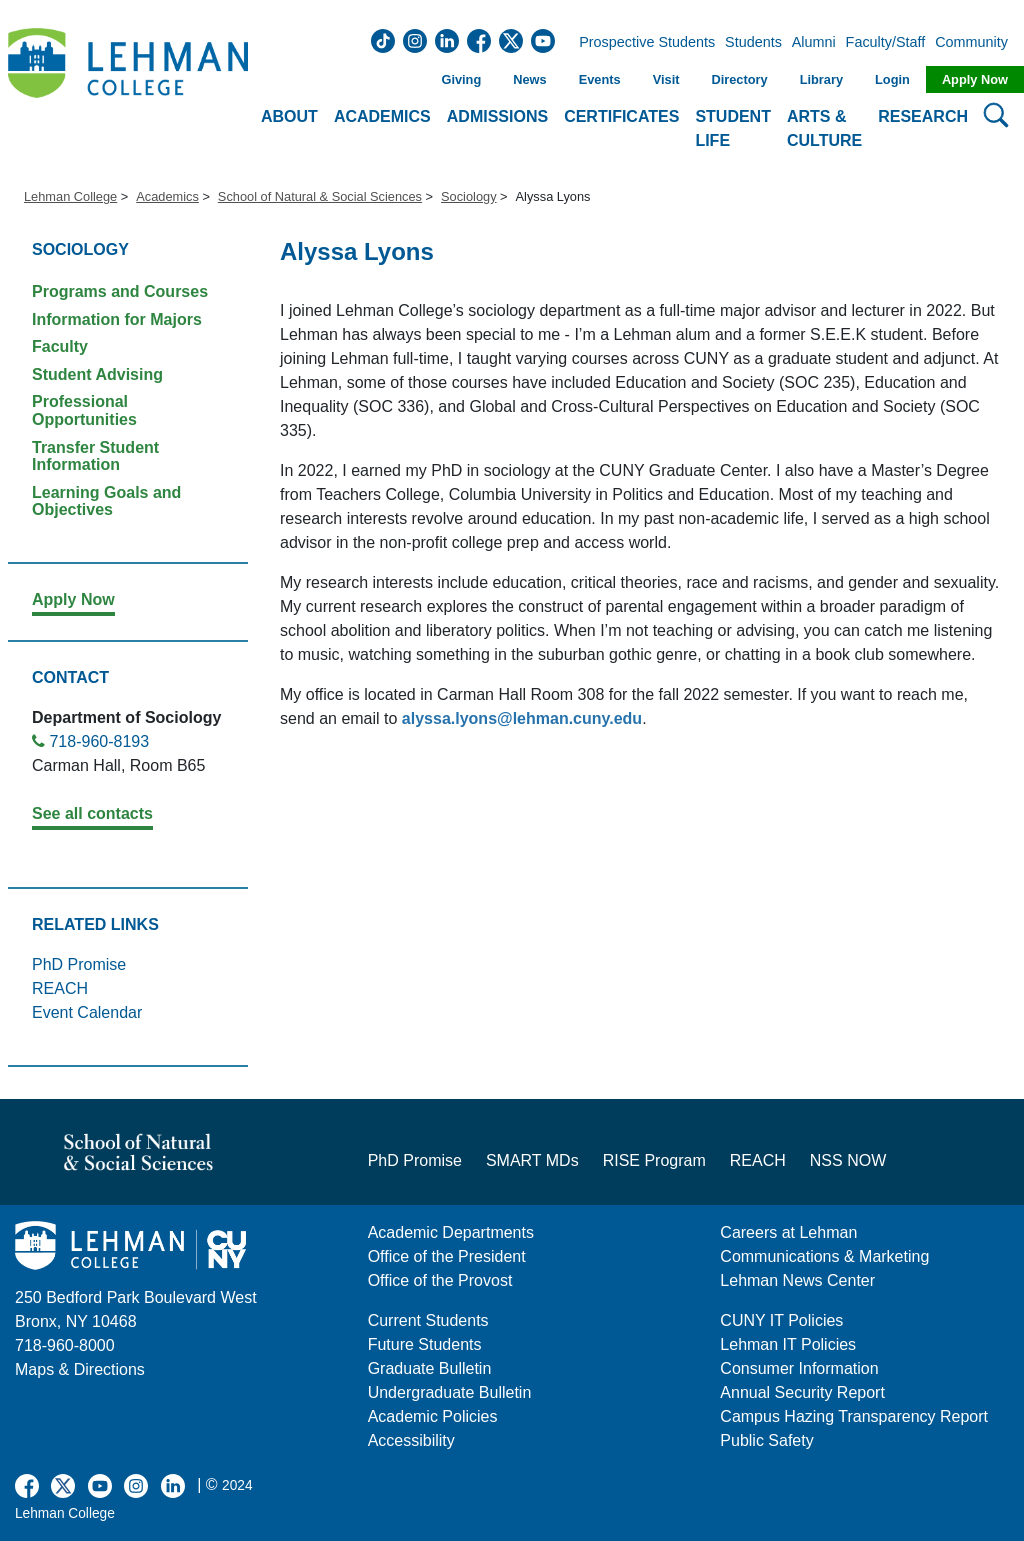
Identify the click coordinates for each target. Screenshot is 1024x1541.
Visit (666, 79)
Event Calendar (87, 1012)
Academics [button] (382, 116)
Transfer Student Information (95, 456)
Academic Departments (451, 1232)
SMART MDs (532, 1160)
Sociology (469, 196)
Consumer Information (799, 1368)
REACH (60, 988)
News (529, 79)
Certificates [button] (621, 116)
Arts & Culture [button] (824, 128)
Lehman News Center (797, 1280)
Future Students (425, 1344)
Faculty (60, 346)
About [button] (289, 116)
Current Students (428, 1320)
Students (753, 43)
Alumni (814, 43)
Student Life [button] (733, 128)
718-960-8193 (99, 741)
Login (892, 79)
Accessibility (411, 1440)
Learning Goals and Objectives (106, 501)
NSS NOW (848, 1160)
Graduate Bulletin (430, 1368)
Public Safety (766, 1440)
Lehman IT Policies (788, 1344)
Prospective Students (641, 43)
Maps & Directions (80, 1369)
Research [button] (923, 116)
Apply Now (975, 79)
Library (821, 79)
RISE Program (654, 1160)
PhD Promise (79, 964)
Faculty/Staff (886, 43)
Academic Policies (433, 1416)
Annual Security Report (802, 1392)
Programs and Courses (120, 291)
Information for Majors (117, 319)
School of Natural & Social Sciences (320, 196)
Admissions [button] (497, 116)
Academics (167, 196)
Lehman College (70, 196)
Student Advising (97, 374)
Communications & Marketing (824, 1256)
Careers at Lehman (788, 1232)
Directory (739, 79)
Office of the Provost (440, 1280)
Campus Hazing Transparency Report (854, 1416)
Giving (461, 79)
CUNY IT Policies (781, 1320)
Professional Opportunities (84, 410)
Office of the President (447, 1256)
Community (977, 43)
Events (600, 79)
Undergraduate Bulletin (450, 1392)
